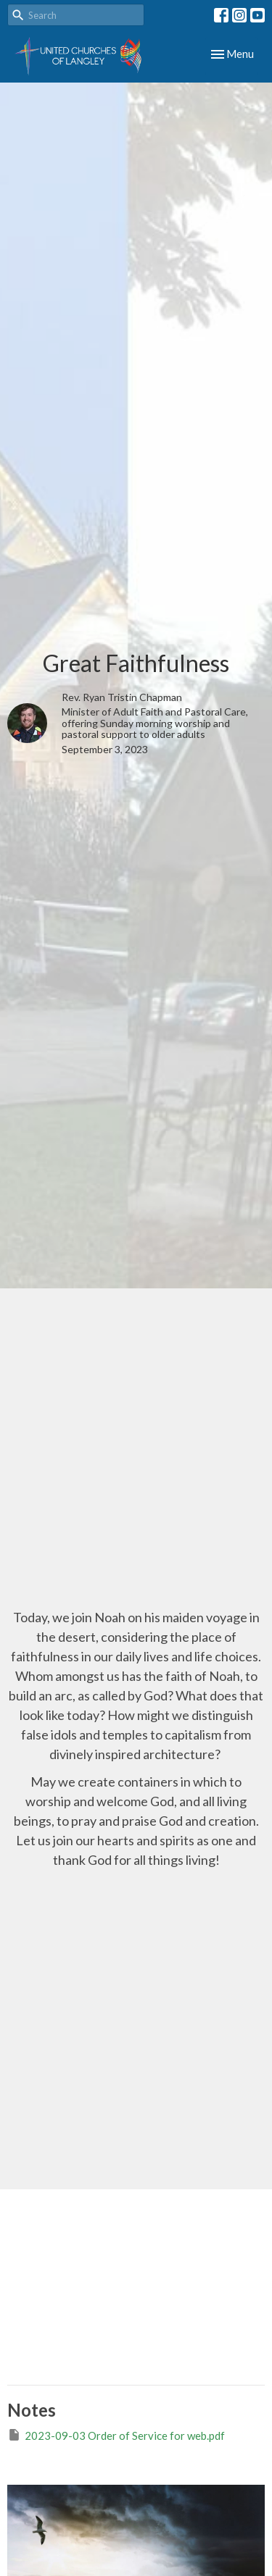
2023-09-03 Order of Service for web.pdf (116, 2435)
